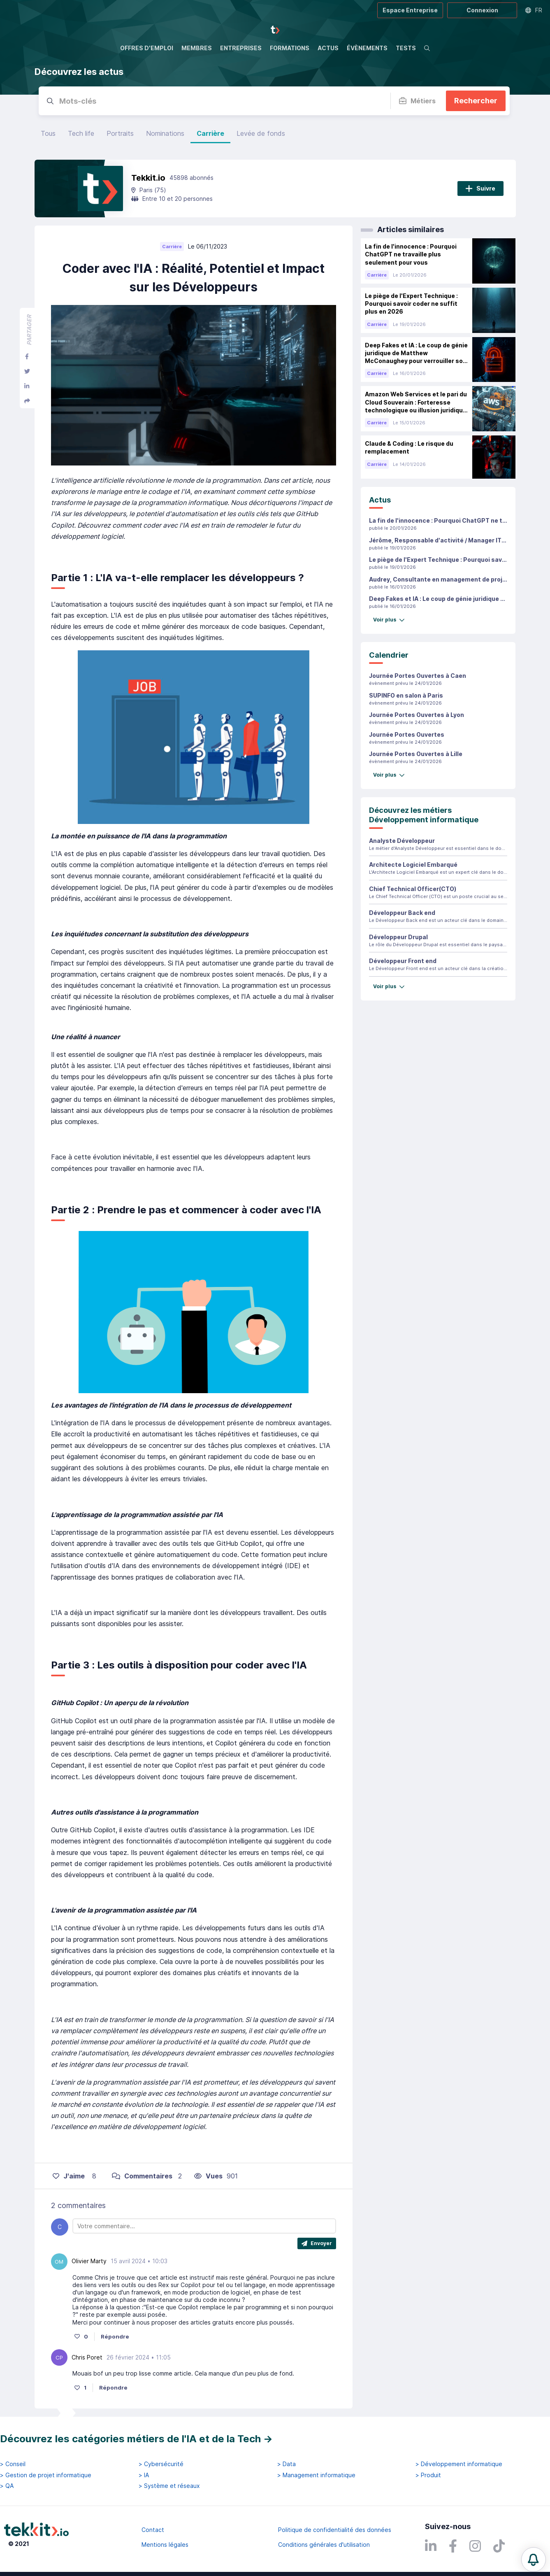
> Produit (428, 2475)
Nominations (165, 133)
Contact (153, 2529)
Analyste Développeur (402, 840)
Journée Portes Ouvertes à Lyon (416, 714)
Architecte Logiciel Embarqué (413, 864)
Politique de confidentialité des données (334, 2529)
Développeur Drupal (398, 936)
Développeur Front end (402, 960)
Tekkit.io (148, 178)
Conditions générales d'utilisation (324, 2544)
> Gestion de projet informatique (45, 2475)
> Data (286, 2464)
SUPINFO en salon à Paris (406, 695)
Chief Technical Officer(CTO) (412, 888)
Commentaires (142, 2176)
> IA (144, 2475)
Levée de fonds (261, 133)
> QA (7, 2486)
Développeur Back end (402, 912)
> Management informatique (316, 2475)
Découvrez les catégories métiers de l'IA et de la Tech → (136, 2439)
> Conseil (13, 2464)
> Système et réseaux (169, 2486)
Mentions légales (165, 2544)
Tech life (81, 133)
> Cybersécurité (161, 2464)
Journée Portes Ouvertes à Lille (415, 753)
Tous (48, 133)
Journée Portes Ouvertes (406, 734)
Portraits (120, 133)
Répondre (115, 2336)
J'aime (69, 2176)
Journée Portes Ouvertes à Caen (417, 675)
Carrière (210, 133)
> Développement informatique (458, 2464)
